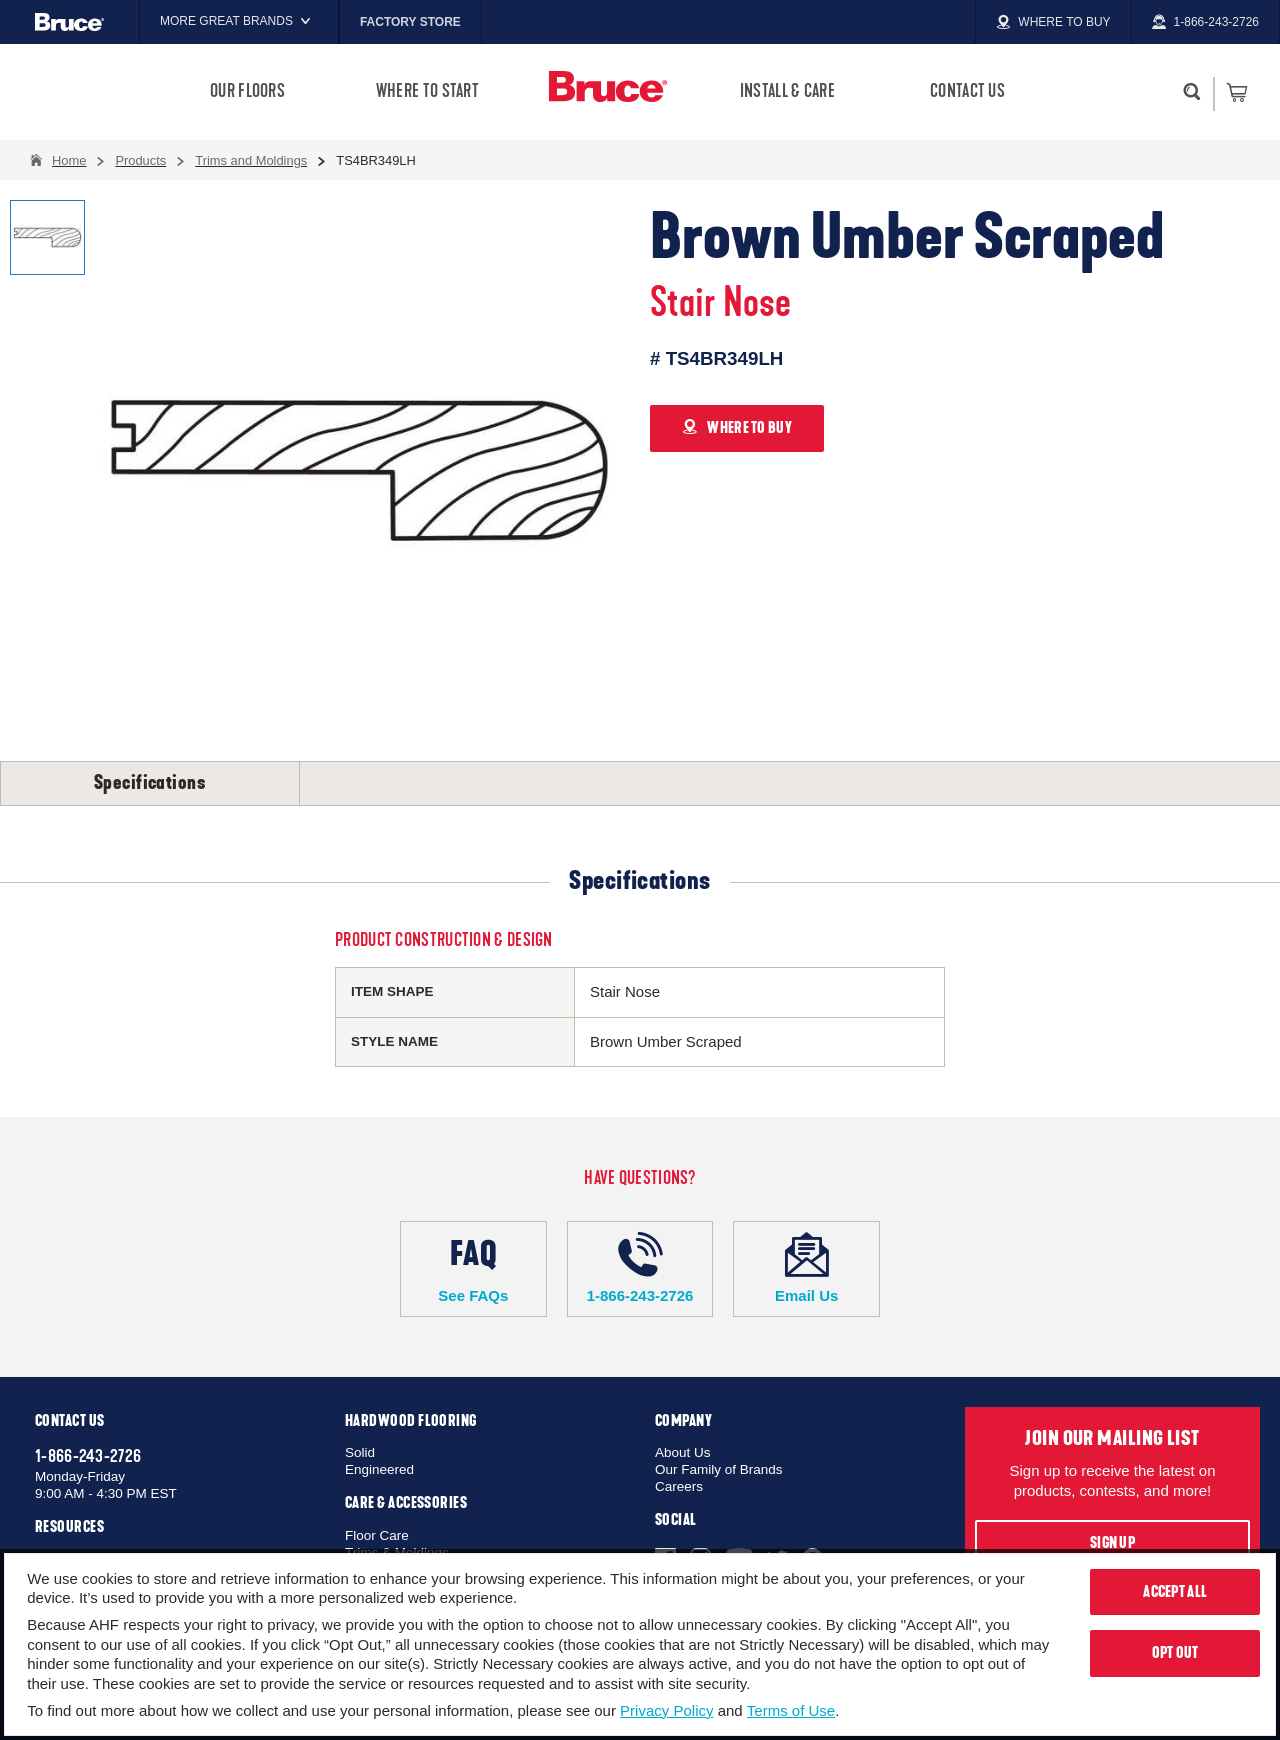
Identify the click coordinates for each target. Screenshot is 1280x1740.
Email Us (806, 1268)
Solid (360, 1452)
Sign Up (1112, 1543)
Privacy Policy (666, 1710)
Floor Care (377, 1535)
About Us (683, 1452)
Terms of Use (791, 1710)
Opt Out (1175, 1653)
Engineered (379, 1469)
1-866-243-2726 (640, 1268)
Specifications (150, 783)
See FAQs (473, 1268)
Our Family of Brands (719, 1469)
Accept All (1175, 1592)
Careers (679, 1486)
